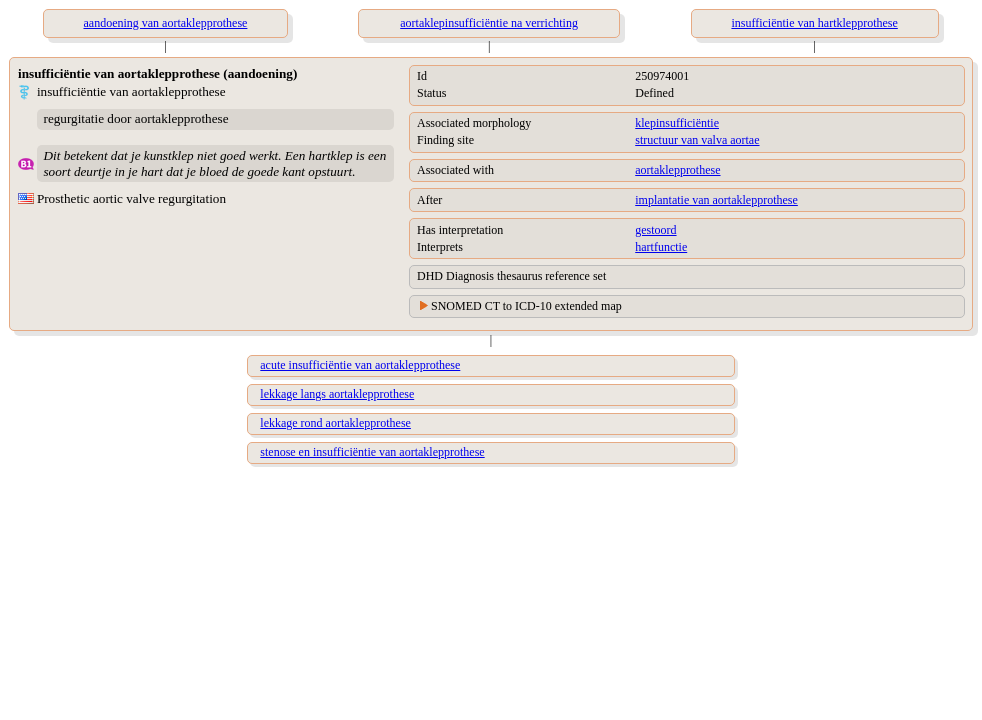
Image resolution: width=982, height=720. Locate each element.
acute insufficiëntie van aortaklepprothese (360, 365)
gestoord (655, 230)
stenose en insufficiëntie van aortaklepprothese (372, 452)
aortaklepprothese (677, 170)
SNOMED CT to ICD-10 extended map (526, 306)
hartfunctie (661, 247)
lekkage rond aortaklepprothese (335, 423)
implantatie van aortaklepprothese (716, 200)
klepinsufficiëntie (677, 123)
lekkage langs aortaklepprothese (337, 394)
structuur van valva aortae (697, 140)
